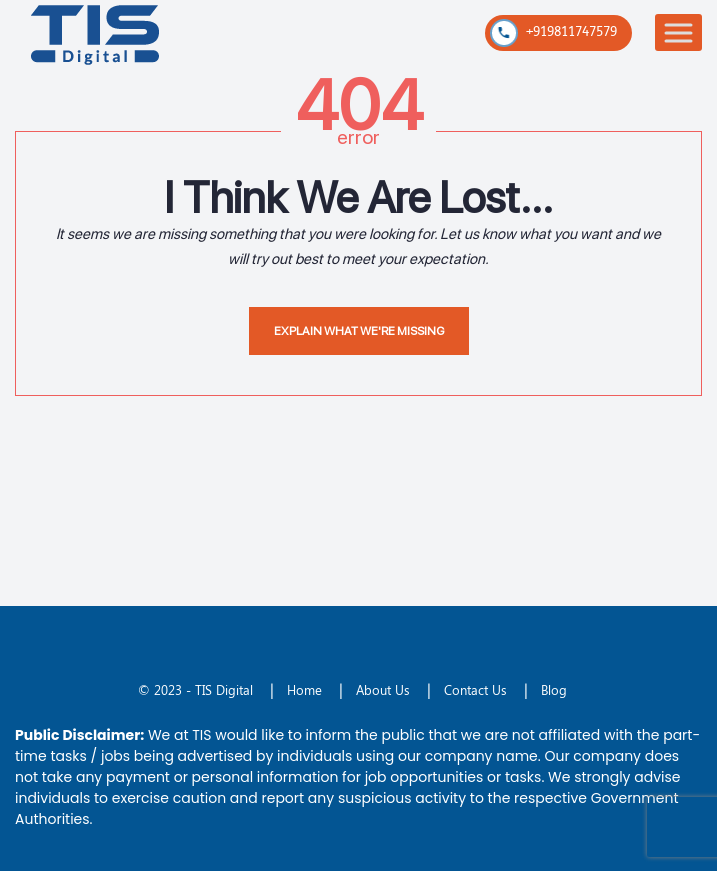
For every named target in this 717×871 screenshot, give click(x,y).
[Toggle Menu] (679, 32)
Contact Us (475, 689)
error (358, 137)
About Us (383, 689)
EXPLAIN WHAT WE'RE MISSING (359, 331)
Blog (554, 689)
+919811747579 (553, 33)
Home (304, 689)
